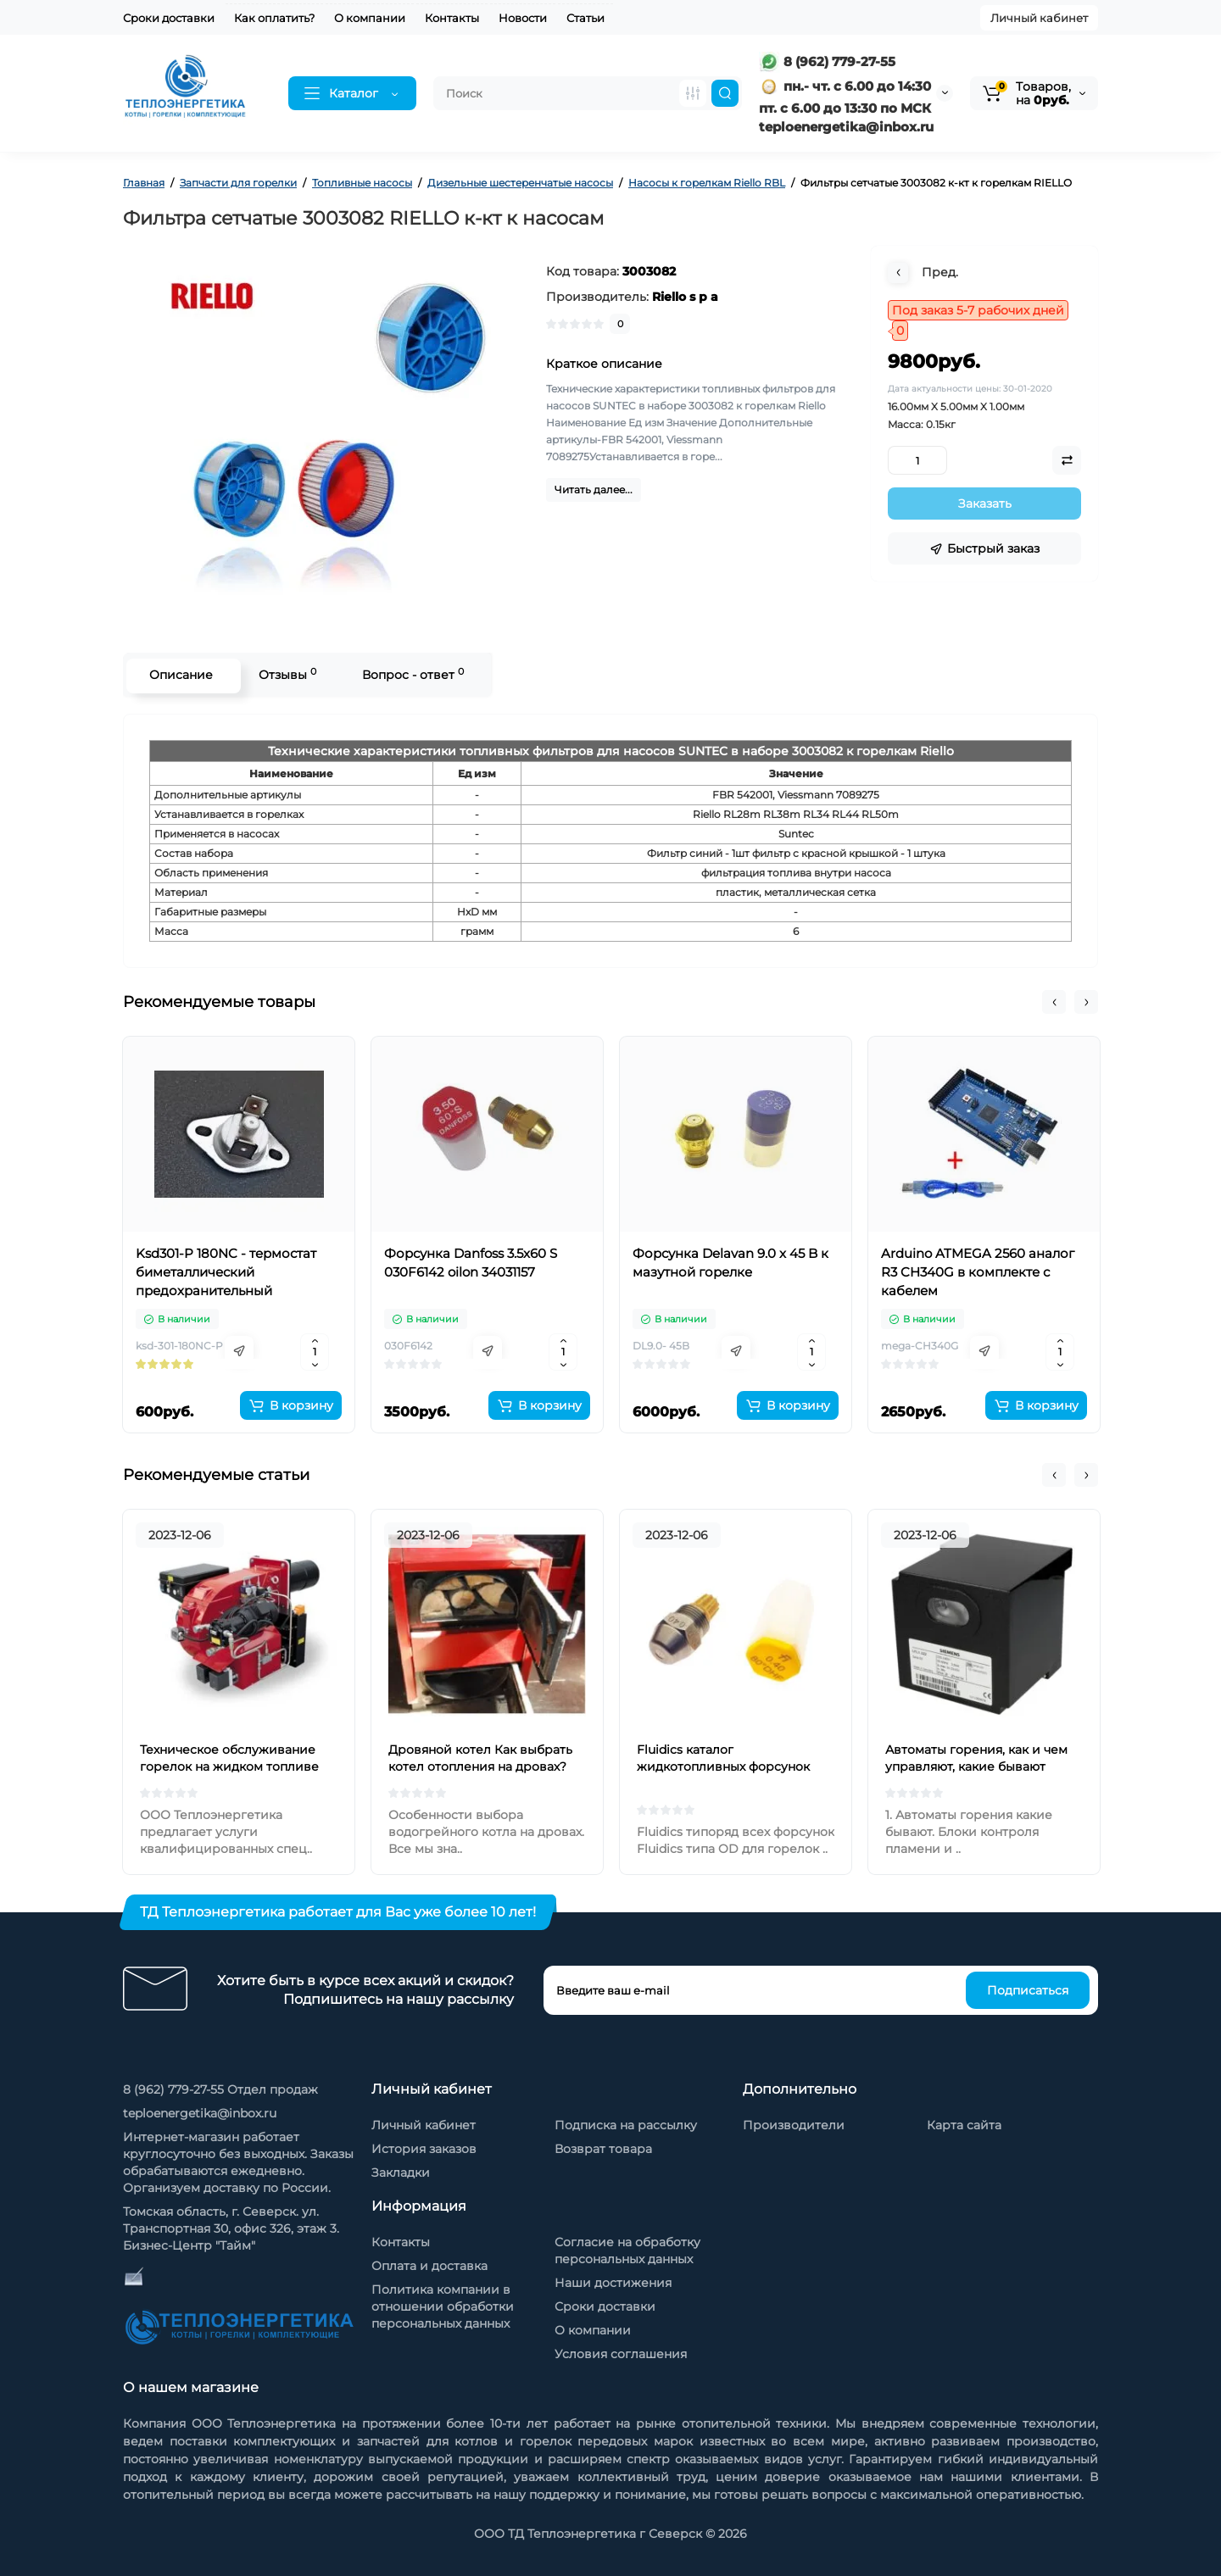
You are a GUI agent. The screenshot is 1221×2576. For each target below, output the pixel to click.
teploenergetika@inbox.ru (199, 2113)
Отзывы (286, 674)
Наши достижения (613, 2282)
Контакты (452, 18)
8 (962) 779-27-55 (827, 61)
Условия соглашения (621, 2354)
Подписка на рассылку (626, 2125)
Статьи (585, 18)
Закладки (400, 2172)
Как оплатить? (274, 18)
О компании (369, 18)
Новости (523, 18)
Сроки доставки (169, 18)
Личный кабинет (1039, 18)
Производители (794, 2125)
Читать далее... (594, 489)
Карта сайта (964, 2125)
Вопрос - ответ (411, 674)
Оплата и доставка (429, 2265)
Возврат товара (603, 2148)
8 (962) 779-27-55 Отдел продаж (220, 2089)
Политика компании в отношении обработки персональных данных (442, 2306)
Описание (179, 674)
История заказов (424, 2148)
